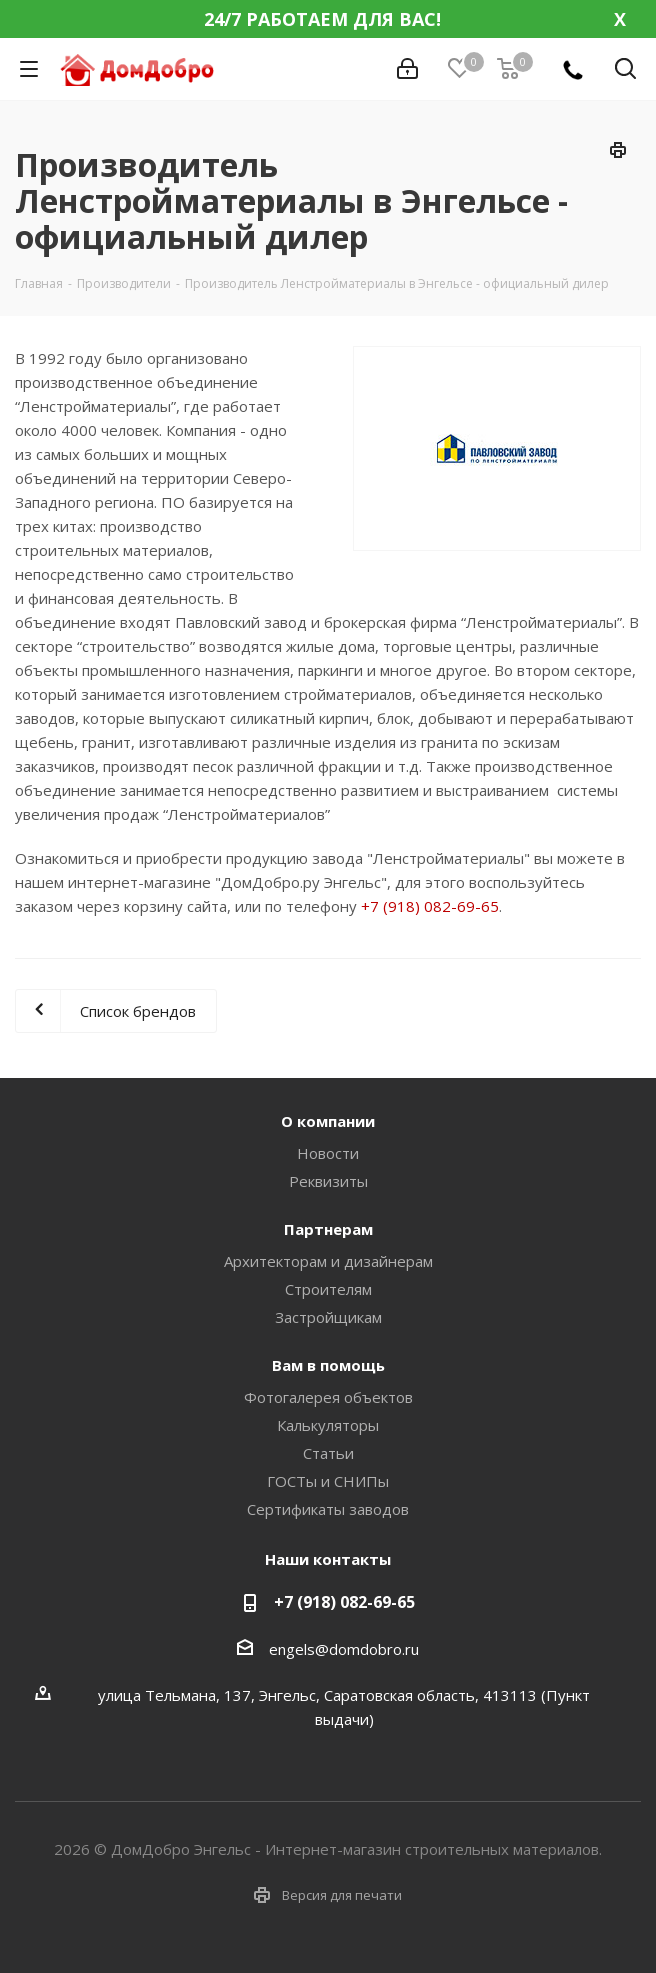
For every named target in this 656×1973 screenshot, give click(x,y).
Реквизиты (328, 1181)
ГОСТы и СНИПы (328, 1481)
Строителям (328, 1289)
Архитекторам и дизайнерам (328, 1261)
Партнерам (328, 1229)
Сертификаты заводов (328, 1509)
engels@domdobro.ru (344, 1649)
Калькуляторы (328, 1425)
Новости (328, 1153)
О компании (328, 1121)
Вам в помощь (328, 1365)
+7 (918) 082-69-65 (430, 906)
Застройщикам (328, 1317)
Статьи (328, 1453)
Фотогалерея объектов (328, 1397)
